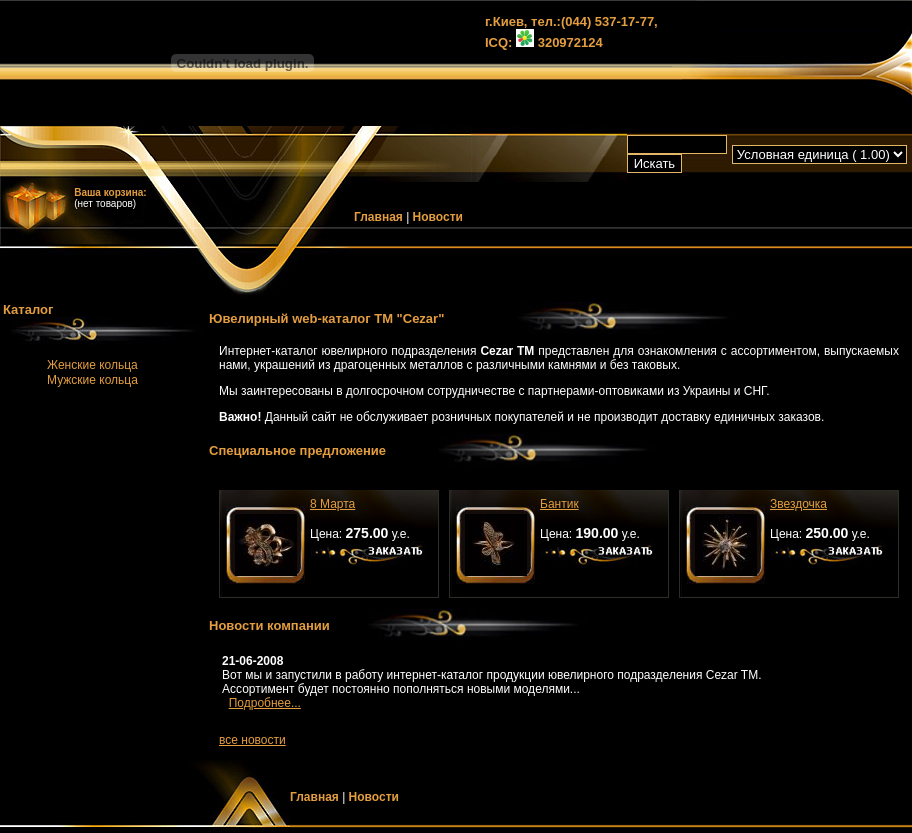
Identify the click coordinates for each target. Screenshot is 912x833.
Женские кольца (92, 365)
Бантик (559, 504)
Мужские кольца (92, 380)
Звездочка (798, 504)
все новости (252, 740)
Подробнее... (265, 703)
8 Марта (332, 504)
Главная (378, 217)
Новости (438, 217)
